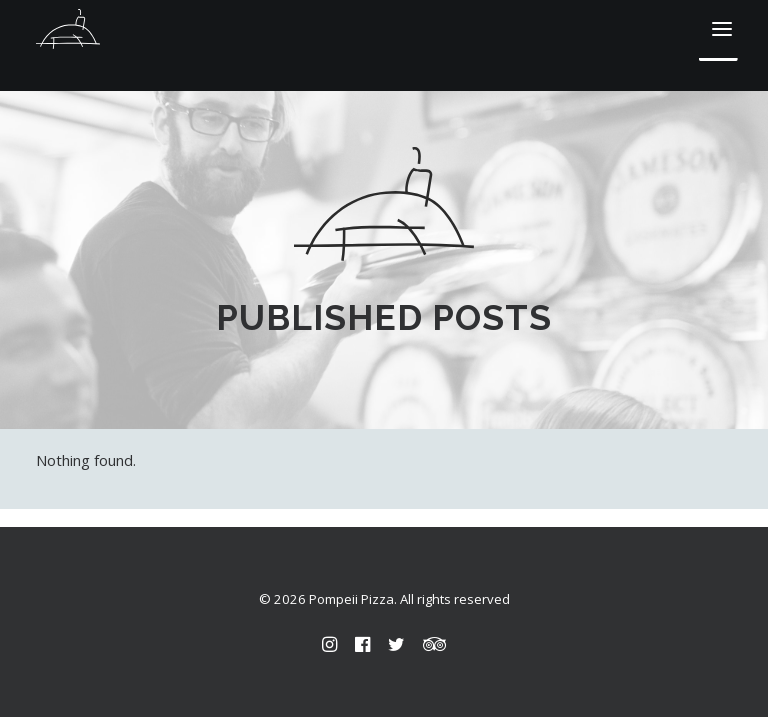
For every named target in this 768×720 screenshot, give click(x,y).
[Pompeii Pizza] (68, 29)
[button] (722, 29)
